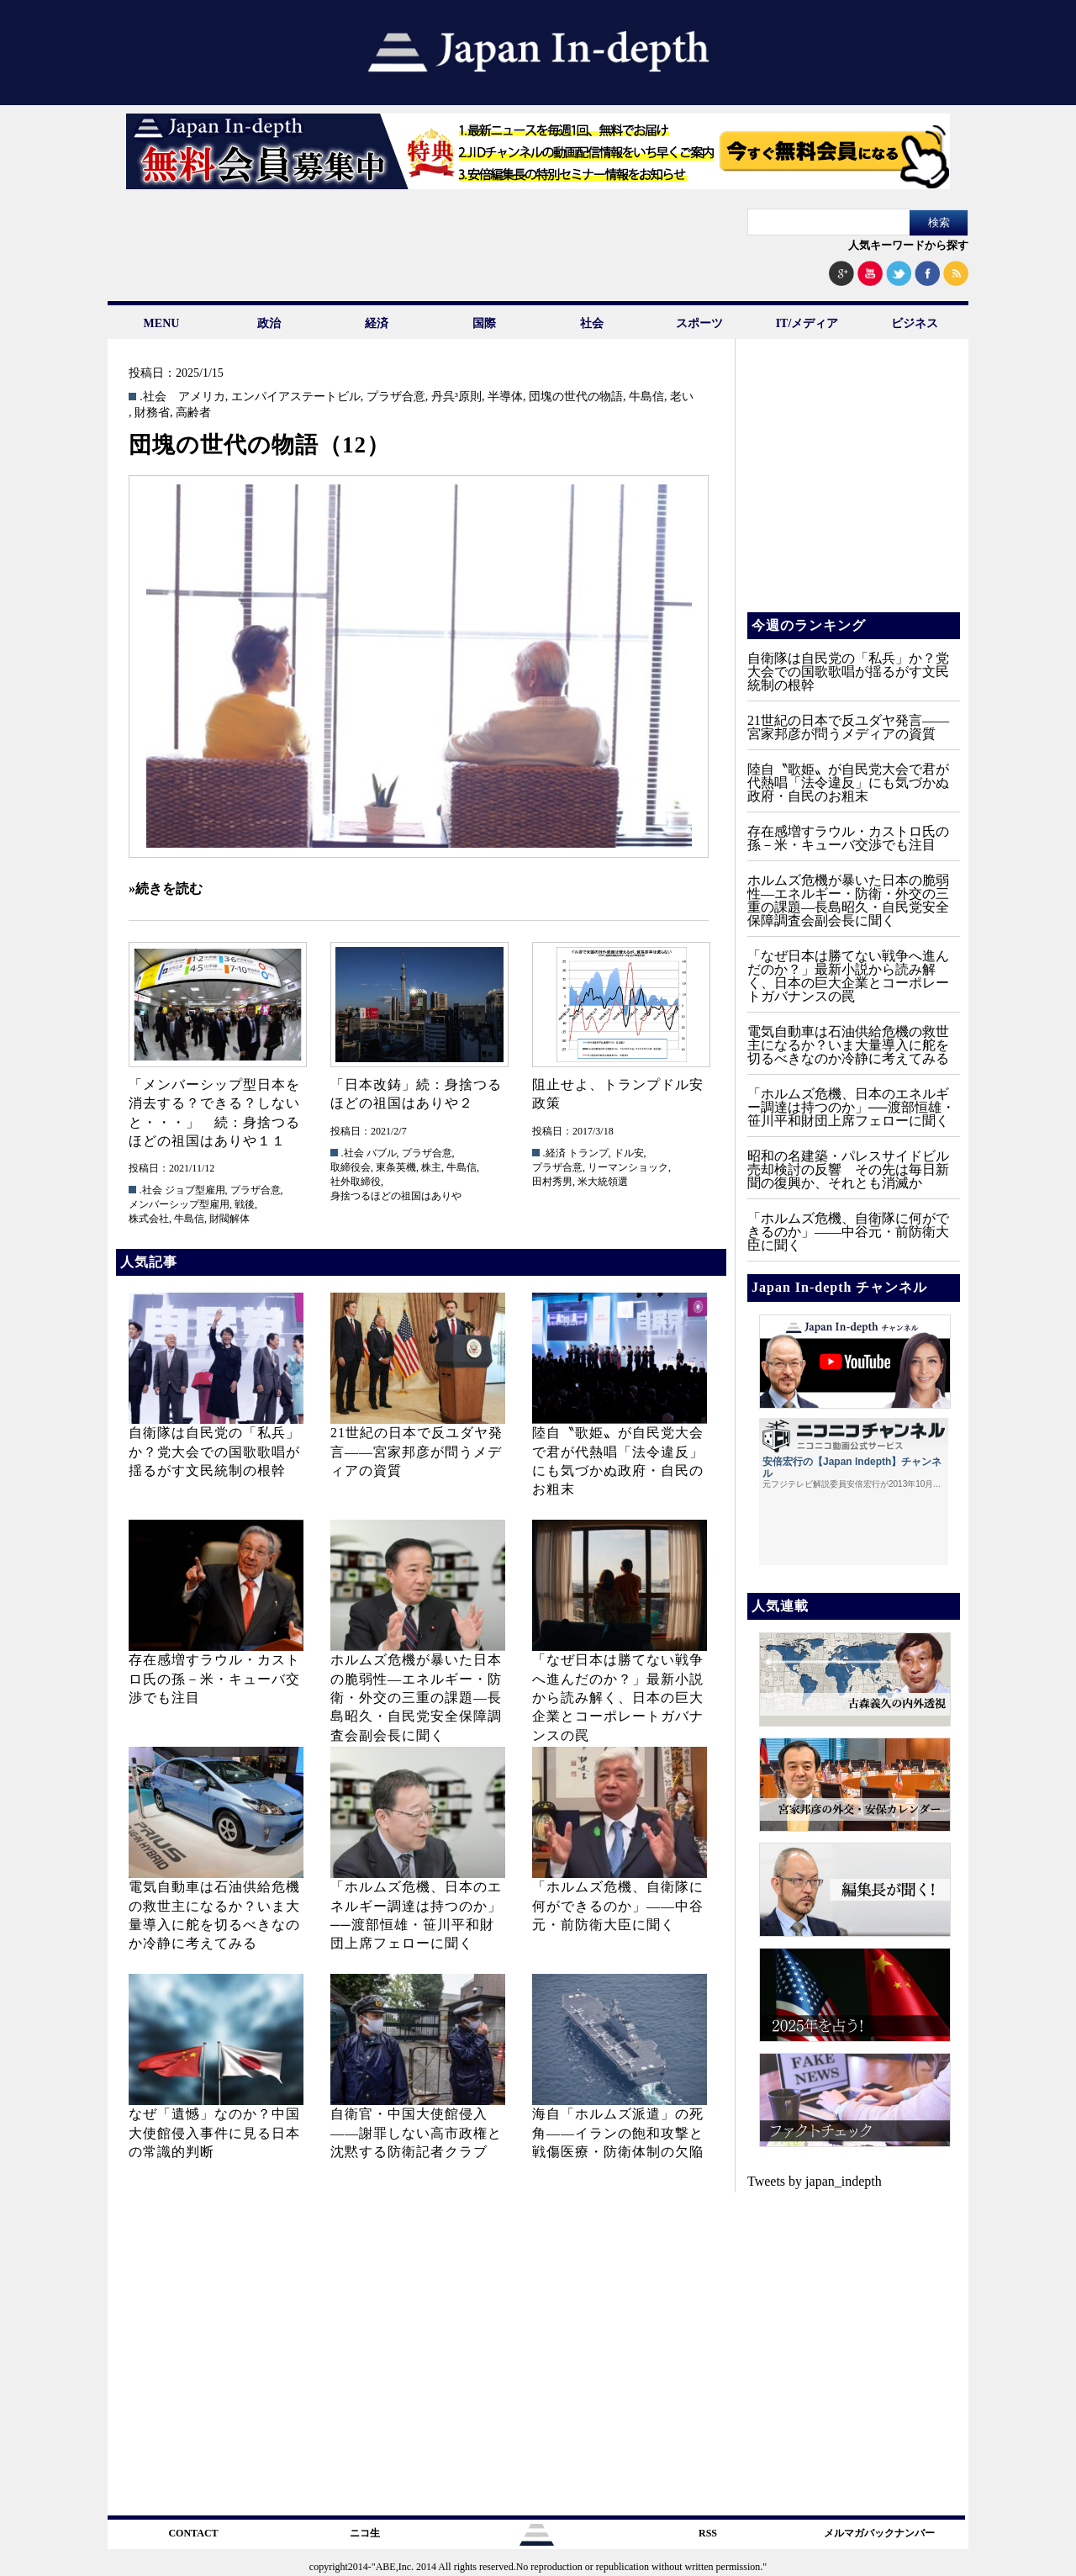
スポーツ (699, 323)
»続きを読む (166, 888)
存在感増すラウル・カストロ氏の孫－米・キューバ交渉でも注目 (214, 1679)
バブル (382, 1153)
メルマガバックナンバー (879, 2533)
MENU (162, 323)
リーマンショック (628, 1167)
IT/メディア (807, 323)
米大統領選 (603, 1182)
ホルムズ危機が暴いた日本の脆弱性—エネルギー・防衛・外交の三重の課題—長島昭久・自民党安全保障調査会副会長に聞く (416, 1698)
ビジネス (914, 323)
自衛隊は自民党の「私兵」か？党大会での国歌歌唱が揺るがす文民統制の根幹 (214, 1452)
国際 (484, 323)
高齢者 (193, 413)
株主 (431, 1167)
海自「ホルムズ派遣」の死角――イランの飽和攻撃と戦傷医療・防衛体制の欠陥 (618, 2133)
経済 (376, 323)
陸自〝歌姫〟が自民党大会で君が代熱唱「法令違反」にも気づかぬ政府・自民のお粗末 (848, 782)
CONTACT (193, 2533)
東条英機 (396, 1167)
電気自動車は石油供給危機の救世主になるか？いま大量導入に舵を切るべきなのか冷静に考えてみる (848, 1045)
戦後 (245, 1204)
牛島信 (646, 397)
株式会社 (149, 1219)
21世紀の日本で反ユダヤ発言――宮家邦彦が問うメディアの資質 (416, 1452)
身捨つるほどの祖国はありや (396, 1196)
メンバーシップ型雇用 (179, 1204)
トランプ (588, 1153)
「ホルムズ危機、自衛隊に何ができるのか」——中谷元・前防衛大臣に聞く (618, 1906)
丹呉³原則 (456, 397)
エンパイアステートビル (296, 397)
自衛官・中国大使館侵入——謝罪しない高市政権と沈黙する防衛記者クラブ (416, 2133)
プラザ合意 (396, 397)
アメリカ (201, 397)
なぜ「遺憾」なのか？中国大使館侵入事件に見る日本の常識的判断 (214, 2133)
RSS (708, 2533)
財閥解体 (229, 1219)
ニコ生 (365, 2533)
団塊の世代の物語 (576, 397)
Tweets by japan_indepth (814, 2181)
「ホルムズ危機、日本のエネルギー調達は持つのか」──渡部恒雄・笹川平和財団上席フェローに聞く (851, 1107)
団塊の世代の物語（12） (259, 445)
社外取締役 (355, 1182)
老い (682, 397)
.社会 (153, 397)
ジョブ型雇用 (195, 1190)
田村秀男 (552, 1182)
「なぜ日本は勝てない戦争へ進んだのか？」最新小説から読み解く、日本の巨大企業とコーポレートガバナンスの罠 (618, 1698)
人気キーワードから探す (908, 245)
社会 (592, 323)
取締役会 (350, 1167)
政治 (269, 323)
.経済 (554, 1153)
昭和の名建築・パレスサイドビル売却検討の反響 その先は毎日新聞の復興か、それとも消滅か (848, 1169)
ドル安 (629, 1153)
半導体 (505, 397)
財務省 (152, 413)
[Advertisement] (852, 488)
